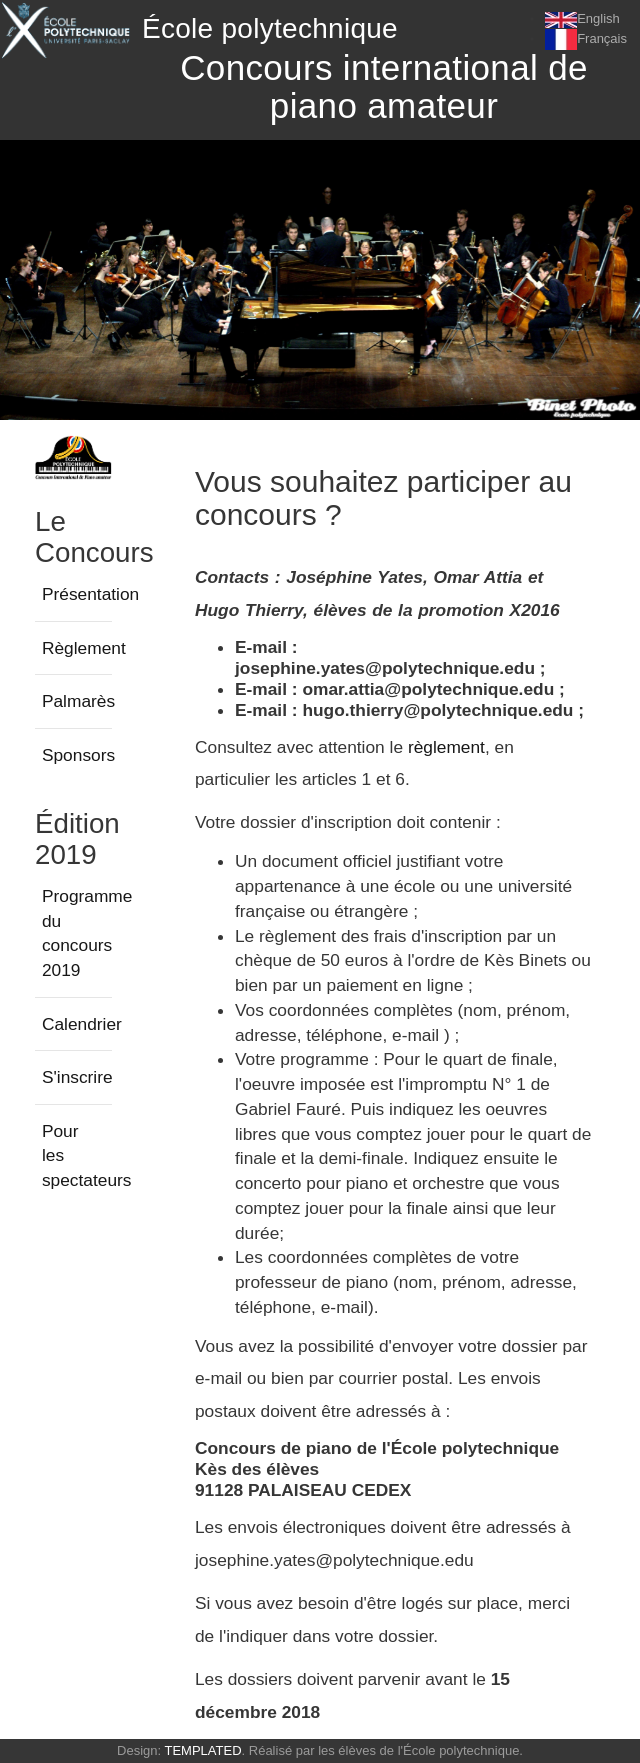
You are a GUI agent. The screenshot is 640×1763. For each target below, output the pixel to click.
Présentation (90, 594)
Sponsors (78, 755)
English (598, 18)
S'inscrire (77, 1077)
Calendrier (82, 1024)
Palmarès (78, 701)
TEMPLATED (202, 1750)
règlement (446, 747)
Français (602, 38)
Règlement (84, 648)
